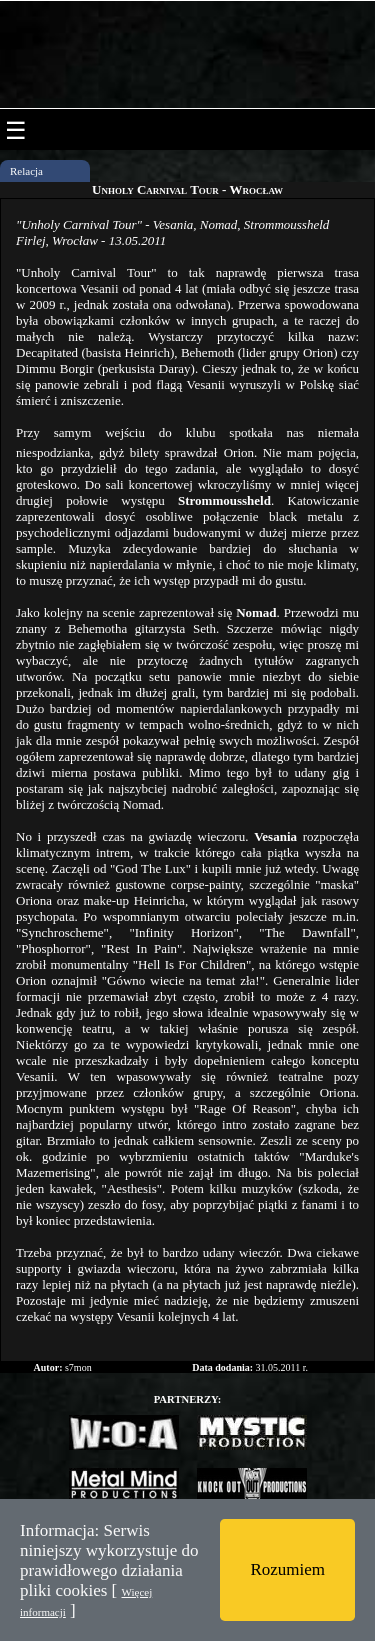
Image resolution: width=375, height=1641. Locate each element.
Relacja (26, 171)
